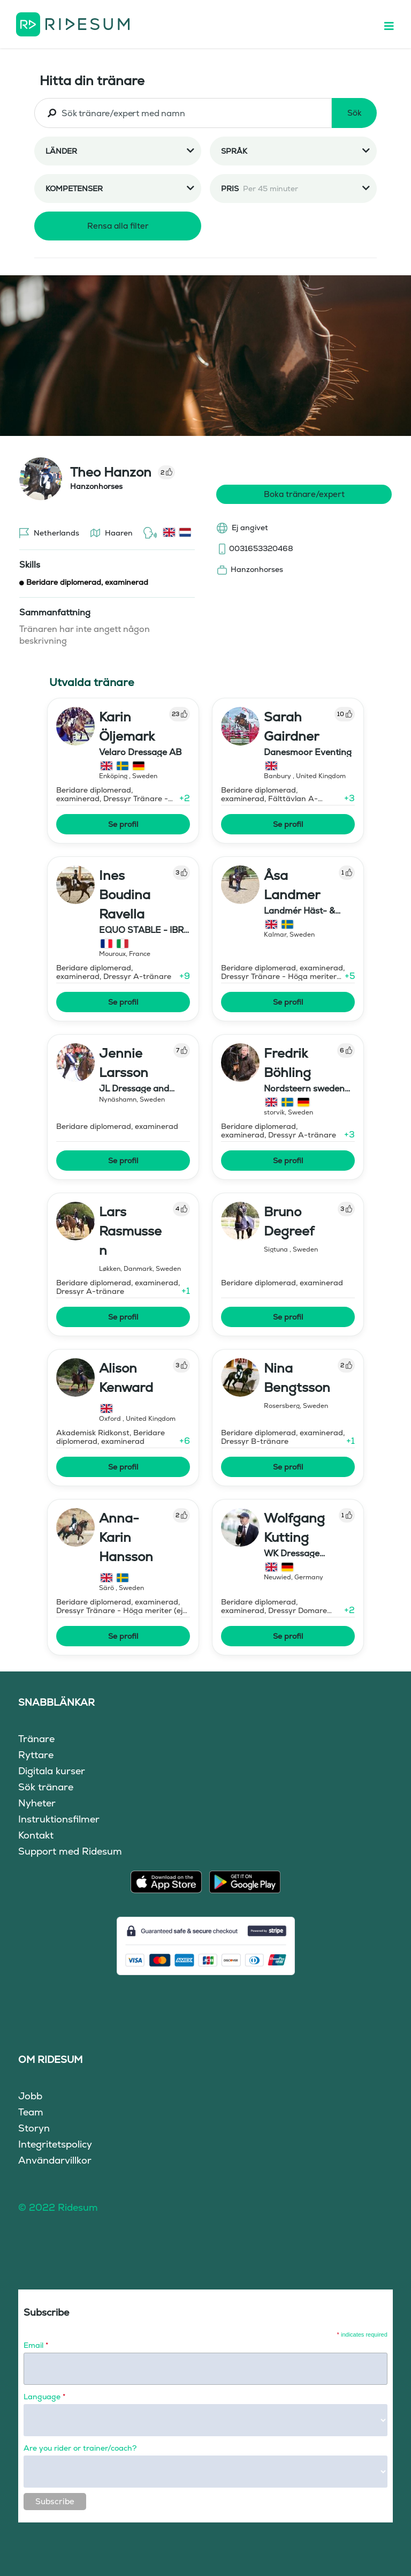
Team (30, 2112)
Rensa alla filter (118, 226)
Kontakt (36, 1835)
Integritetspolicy (55, 2144)
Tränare (36, 1739)
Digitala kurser (51, 1771)
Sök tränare (45, 1787)
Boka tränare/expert (304, 494)
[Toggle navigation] (394, 24)
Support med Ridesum (70, 1851)
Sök (354, 113)
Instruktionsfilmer (59, 1819)
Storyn (34, 2128)
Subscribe (54, 2501)
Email (36, 2345)
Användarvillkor (55, 2160)
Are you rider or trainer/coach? (80, 2448)
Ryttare (36, 1755)
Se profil (123, 824)
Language (44, 2396)
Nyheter (37, 1803)
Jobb (30, 2096)
